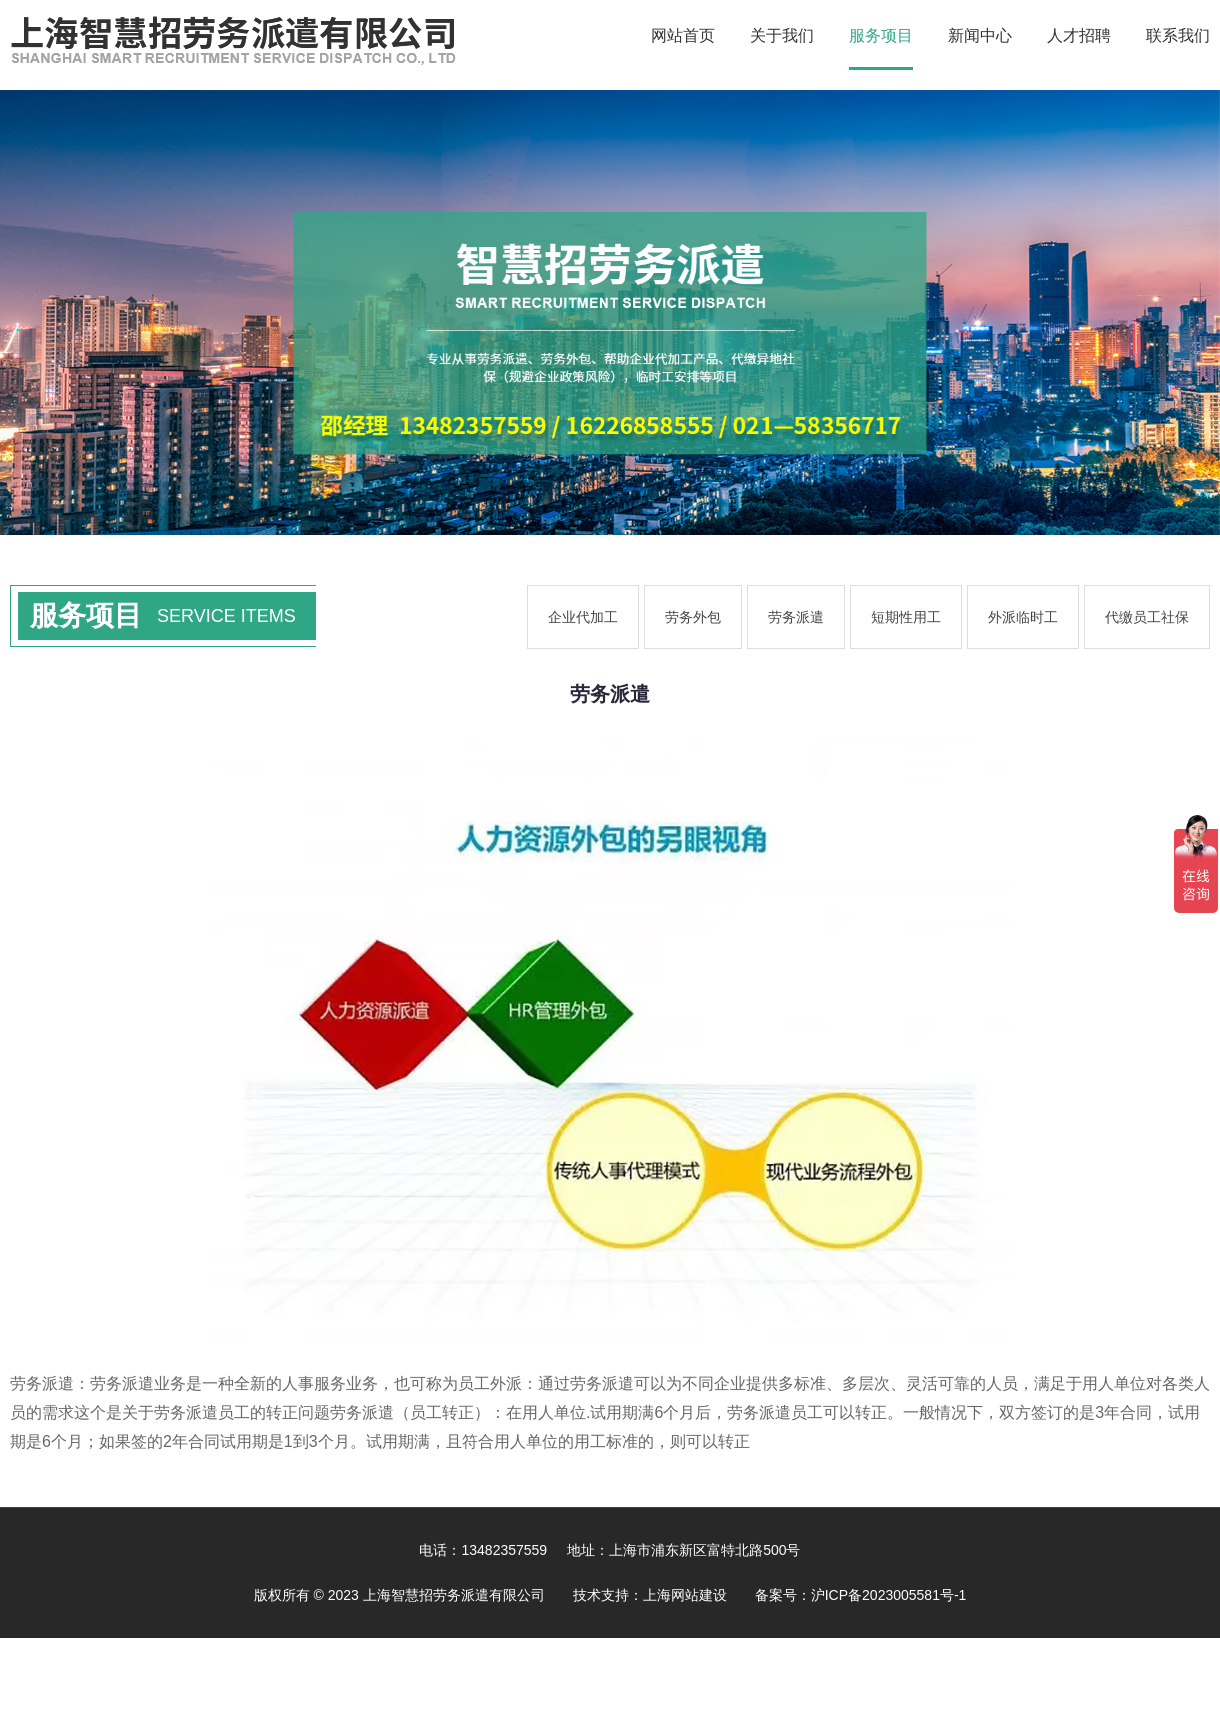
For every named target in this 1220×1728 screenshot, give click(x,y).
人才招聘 (1079, 35)
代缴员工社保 (1147, 617)
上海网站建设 (685, 1595)
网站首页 (683, 35)
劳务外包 (693, 617)
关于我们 (782, 35)
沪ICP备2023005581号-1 (889, 1595)
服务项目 (881, 35)
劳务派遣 (796, 617)
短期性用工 (906, 617)
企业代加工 (583, 617)
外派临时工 (1023, 617)
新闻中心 (980, 35)
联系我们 (1178, 35)
